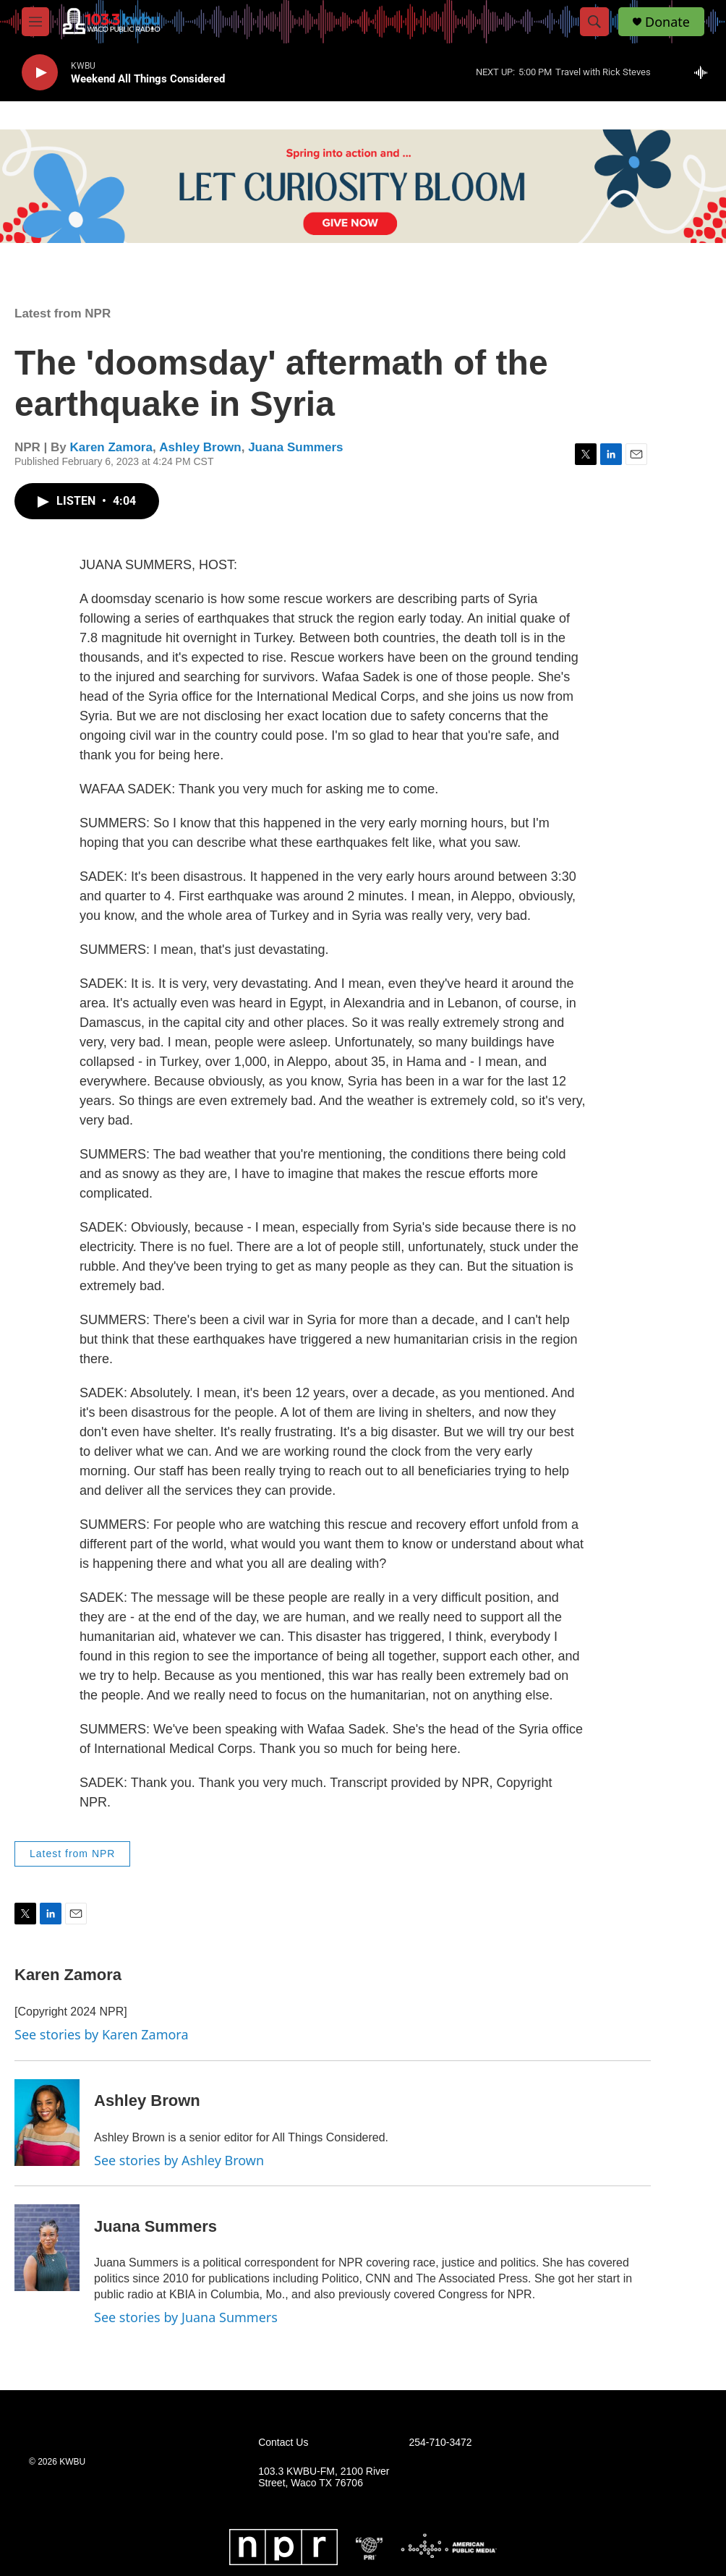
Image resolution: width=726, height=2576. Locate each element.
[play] (39, 72)
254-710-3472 (440, 2442)
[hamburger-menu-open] (35, 21)
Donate (667, 22)
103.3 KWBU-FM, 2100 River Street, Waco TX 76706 (323, 2477)
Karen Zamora (111, 447)
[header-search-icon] (594, 21)
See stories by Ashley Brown (179, 2160)
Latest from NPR (62, 313)
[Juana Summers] (47, 2247)
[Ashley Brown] (47, 2122)
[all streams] (704, 72)
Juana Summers (295, 447)
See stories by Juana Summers (186, 2317)
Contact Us (283, 2442)
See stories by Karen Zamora (101, 2034)
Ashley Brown (200, 447)
